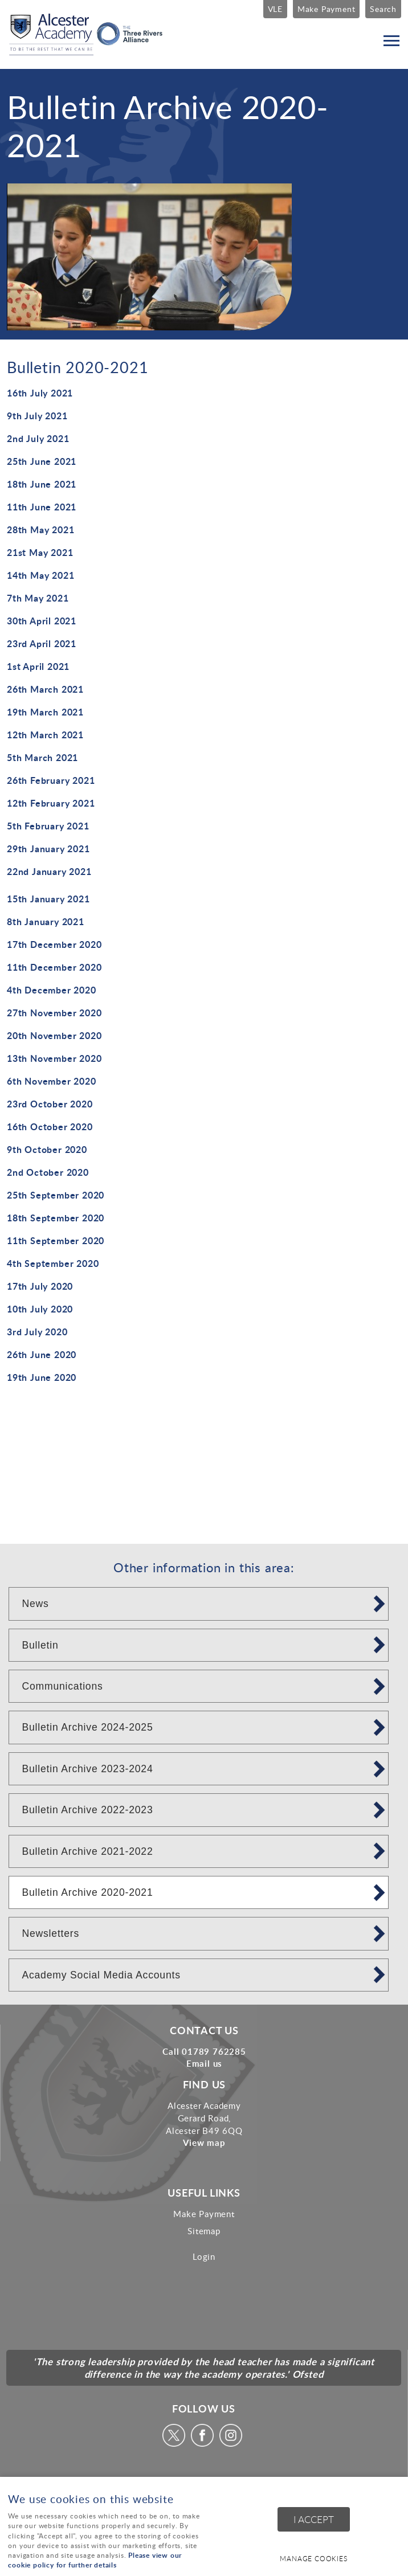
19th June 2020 (41, 1377)
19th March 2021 (45, 711)
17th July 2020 (40, 1286)
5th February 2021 (48, 825)
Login (204, 2256)
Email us (204, 2063)
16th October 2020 (50, 1126)
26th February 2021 (51, 780)
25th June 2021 (41, 461)
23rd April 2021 (41, 643)
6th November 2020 (51, 1080)
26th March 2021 (45, 689)
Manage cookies (313, 2558)
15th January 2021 (48, 898)
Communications (62, 1686)
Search (383, 8)
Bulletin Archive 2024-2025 (87, 1727)
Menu (388, 41)
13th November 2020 (54, 1058)
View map (204, 2142)
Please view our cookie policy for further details (95, 2560)
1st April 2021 (38, 666)
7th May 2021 (38, 597)
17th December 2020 (54, 944)
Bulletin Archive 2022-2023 (87, 1810)
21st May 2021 (40, 552)
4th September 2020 (53, 1263)
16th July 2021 (40, 392)
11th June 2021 (41, 506)
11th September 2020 (55, 1240)
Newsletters (50, 1933)
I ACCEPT (313, 2519)
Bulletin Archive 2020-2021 (87, 1892)
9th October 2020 (47, 1149)
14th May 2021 (40, 575)
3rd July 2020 (37, 1331)
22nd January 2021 (49, 871)
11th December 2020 (54, 967)
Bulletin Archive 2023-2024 (87, 1768)
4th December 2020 (51, 989)
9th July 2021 (37, 415)
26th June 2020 (41, 1354)
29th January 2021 (48, 848)
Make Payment (326, 8)
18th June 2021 (41, 483)
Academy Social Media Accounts (101, 1975)
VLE (275, 8)
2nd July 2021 (38, 438)
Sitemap (204, 2230)
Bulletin (40, 1645)
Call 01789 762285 (204, 2051)
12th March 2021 (45, 734)
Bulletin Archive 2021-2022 (87, 1851)
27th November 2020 (54, 1012)
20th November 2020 (54, 1035)
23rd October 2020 (50, 1103)
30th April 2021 (41, 620)
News (35, 1603)
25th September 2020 (55, 1194)
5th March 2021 (42, 757)
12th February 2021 (51, 802)
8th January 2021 (45, 921)
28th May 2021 (40, 529)
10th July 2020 (40, 1308)
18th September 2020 (55, 1217)
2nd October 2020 (48, 1172)
